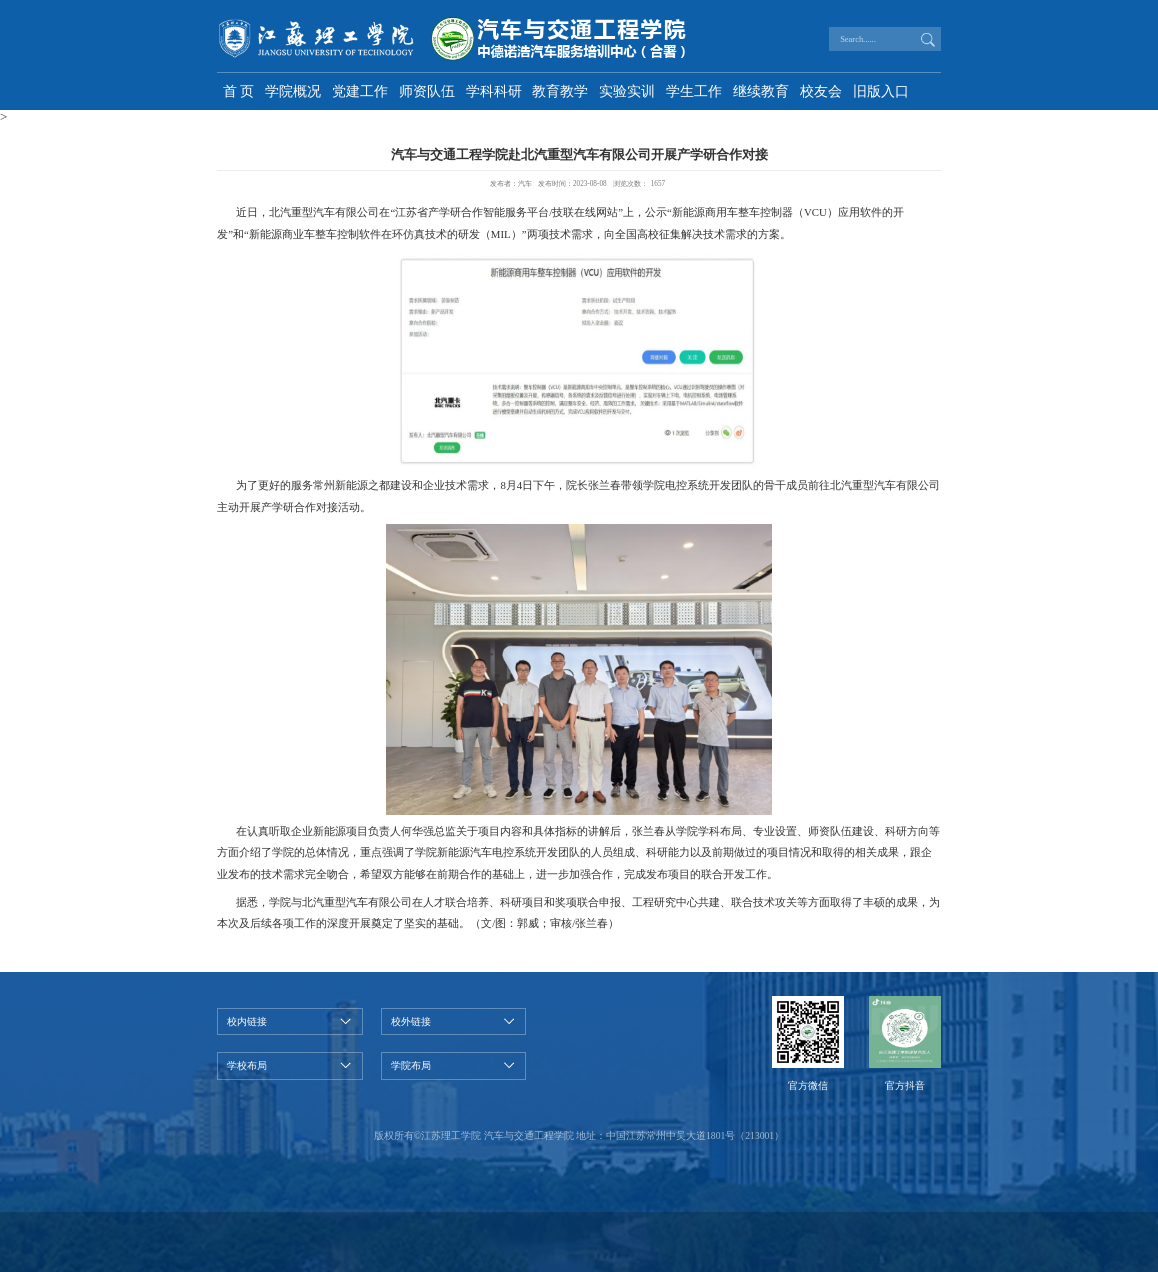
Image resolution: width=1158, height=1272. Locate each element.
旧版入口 (881, 91)
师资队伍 (427, 91)
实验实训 (627, 91)
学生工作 (694, 91)
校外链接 (411, 1021)
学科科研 (494, 91)
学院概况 (293, 91)
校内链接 (247, 1021)
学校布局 (247, 1065)
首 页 (239, 91)
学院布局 (411, 1065)
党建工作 (360, 91)
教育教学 (560, 91)
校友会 (821, 91)
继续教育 (761, 91)
